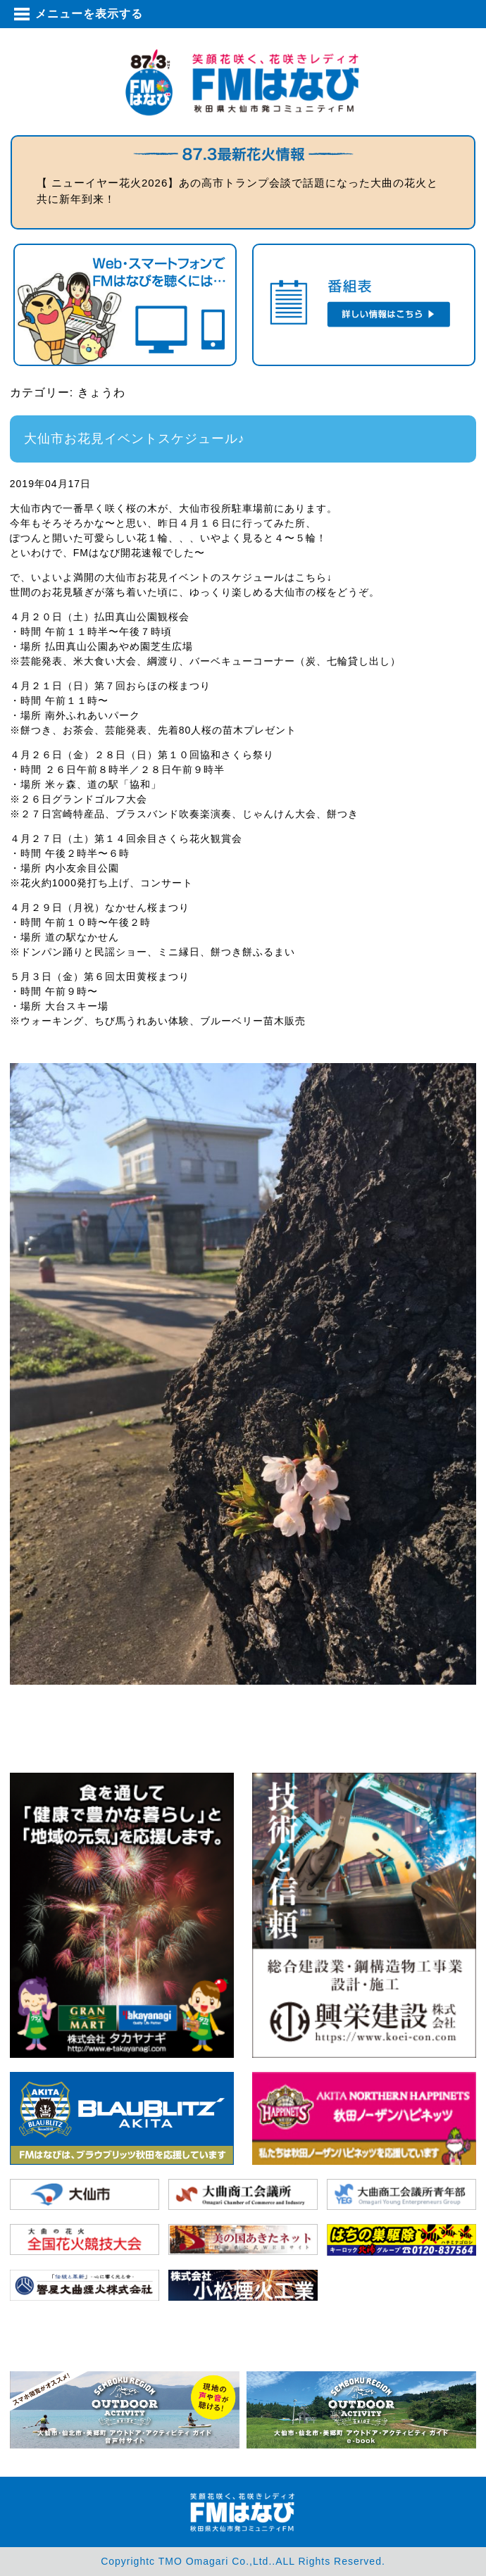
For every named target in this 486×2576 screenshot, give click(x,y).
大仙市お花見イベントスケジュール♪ (134, 439)
